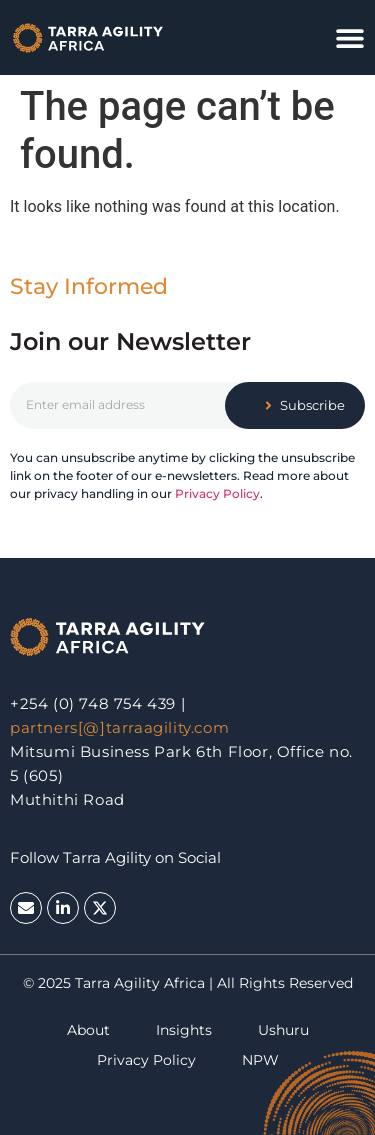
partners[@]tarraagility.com (119, 727)
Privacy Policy (217, 493)
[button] (350, 38)
